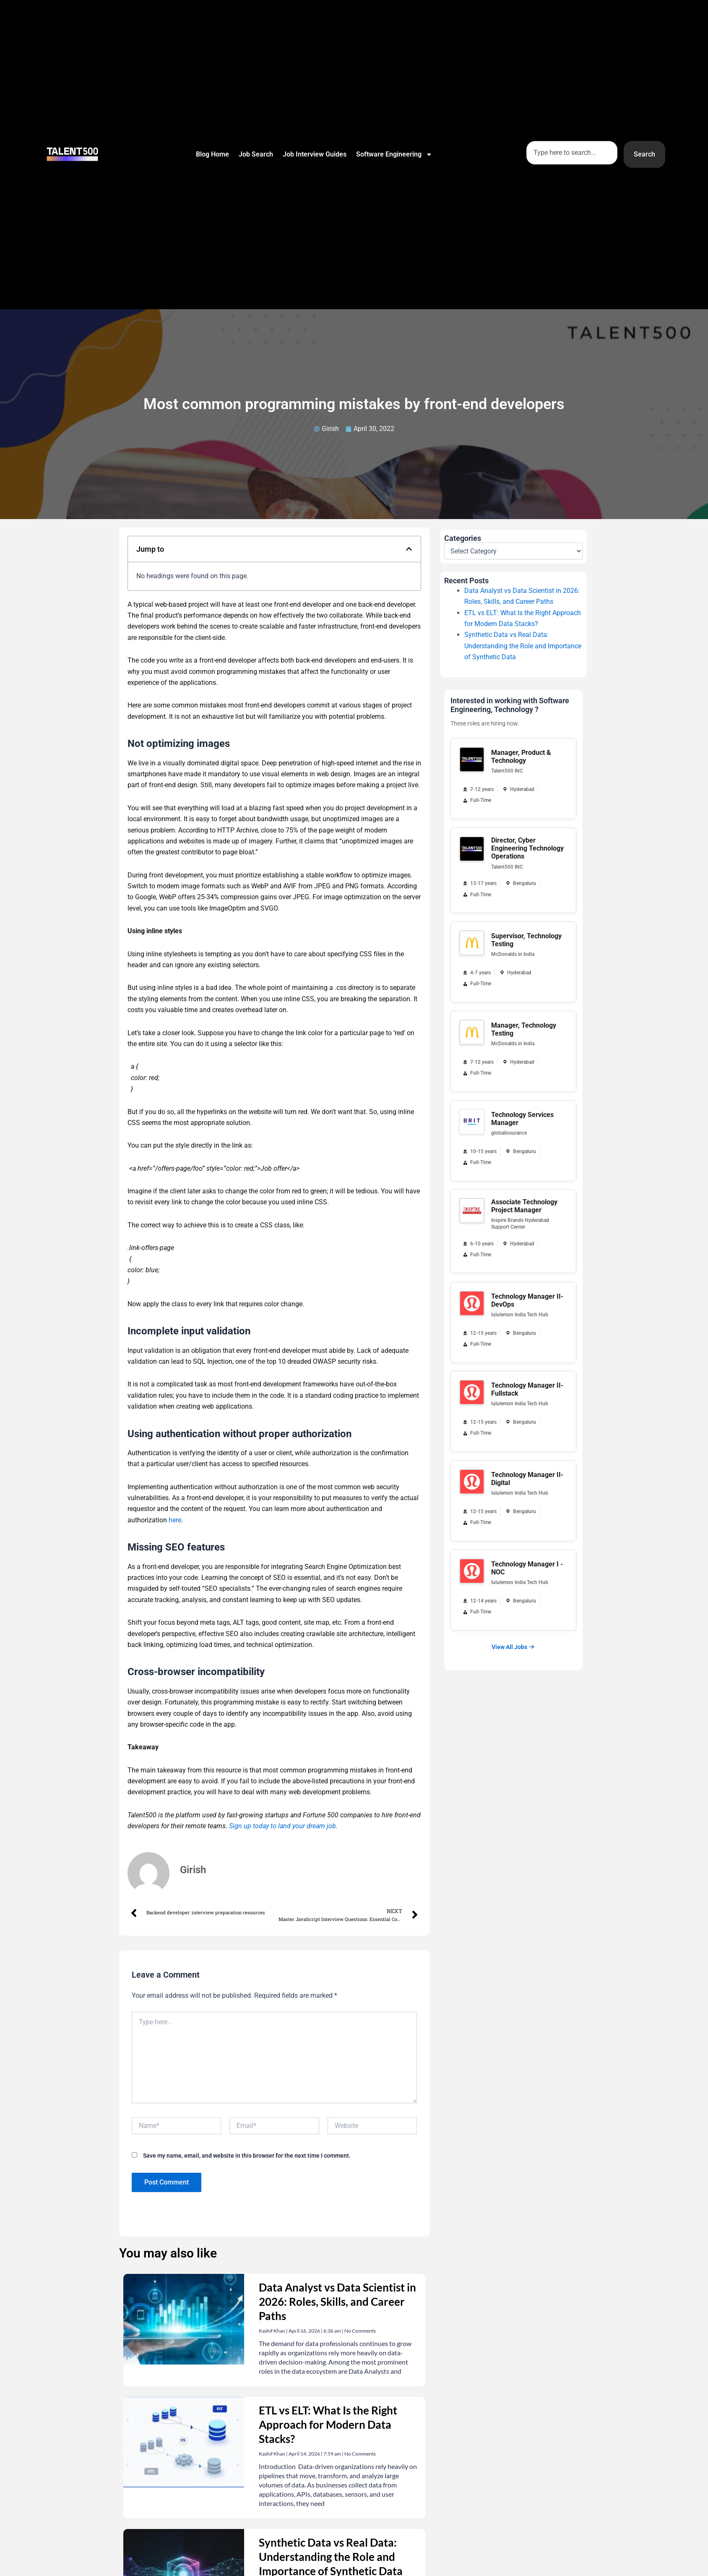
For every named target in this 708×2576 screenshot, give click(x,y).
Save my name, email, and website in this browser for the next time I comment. (247, 2155)
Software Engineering (394, 154)
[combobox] (571, 152)
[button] (409, 548)
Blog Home (212, 154)
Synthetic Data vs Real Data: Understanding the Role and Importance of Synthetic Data (522, 646)
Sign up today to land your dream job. (283, 1826)
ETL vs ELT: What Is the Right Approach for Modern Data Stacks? (328, 2425)
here (175, 1520)
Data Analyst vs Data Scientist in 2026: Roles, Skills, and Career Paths (337, 2302)
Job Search (256, 154)
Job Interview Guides (314, 154)
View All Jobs (513, 1647)
